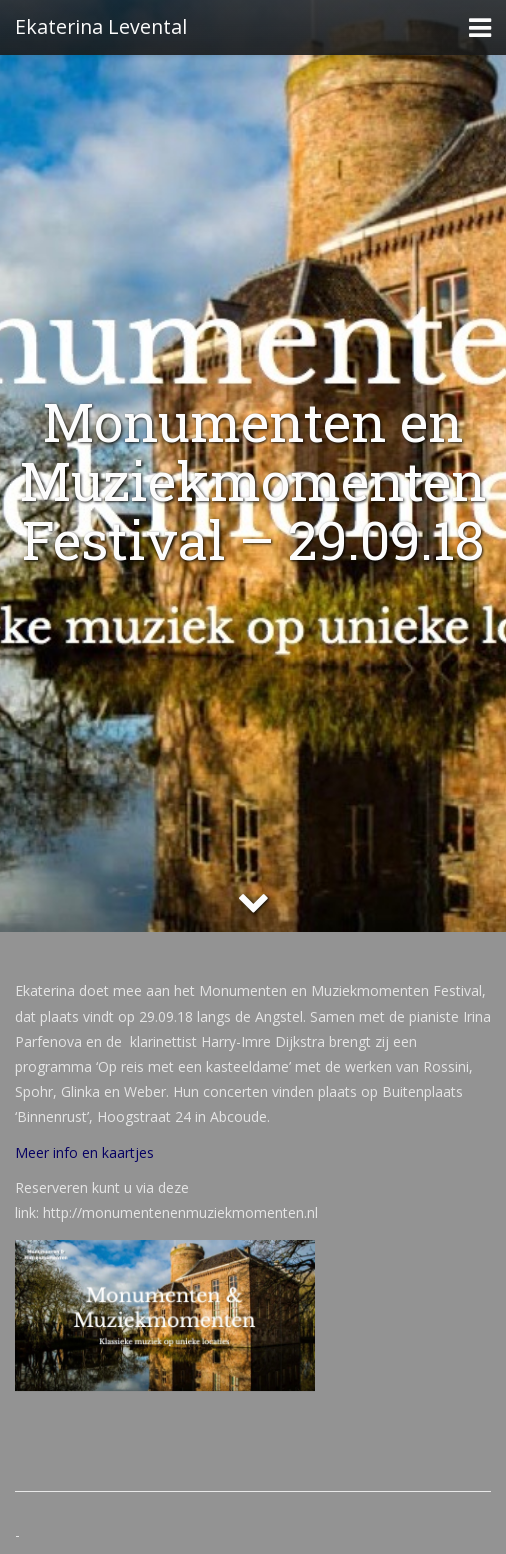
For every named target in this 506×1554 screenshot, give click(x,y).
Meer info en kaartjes (84, 1152)
